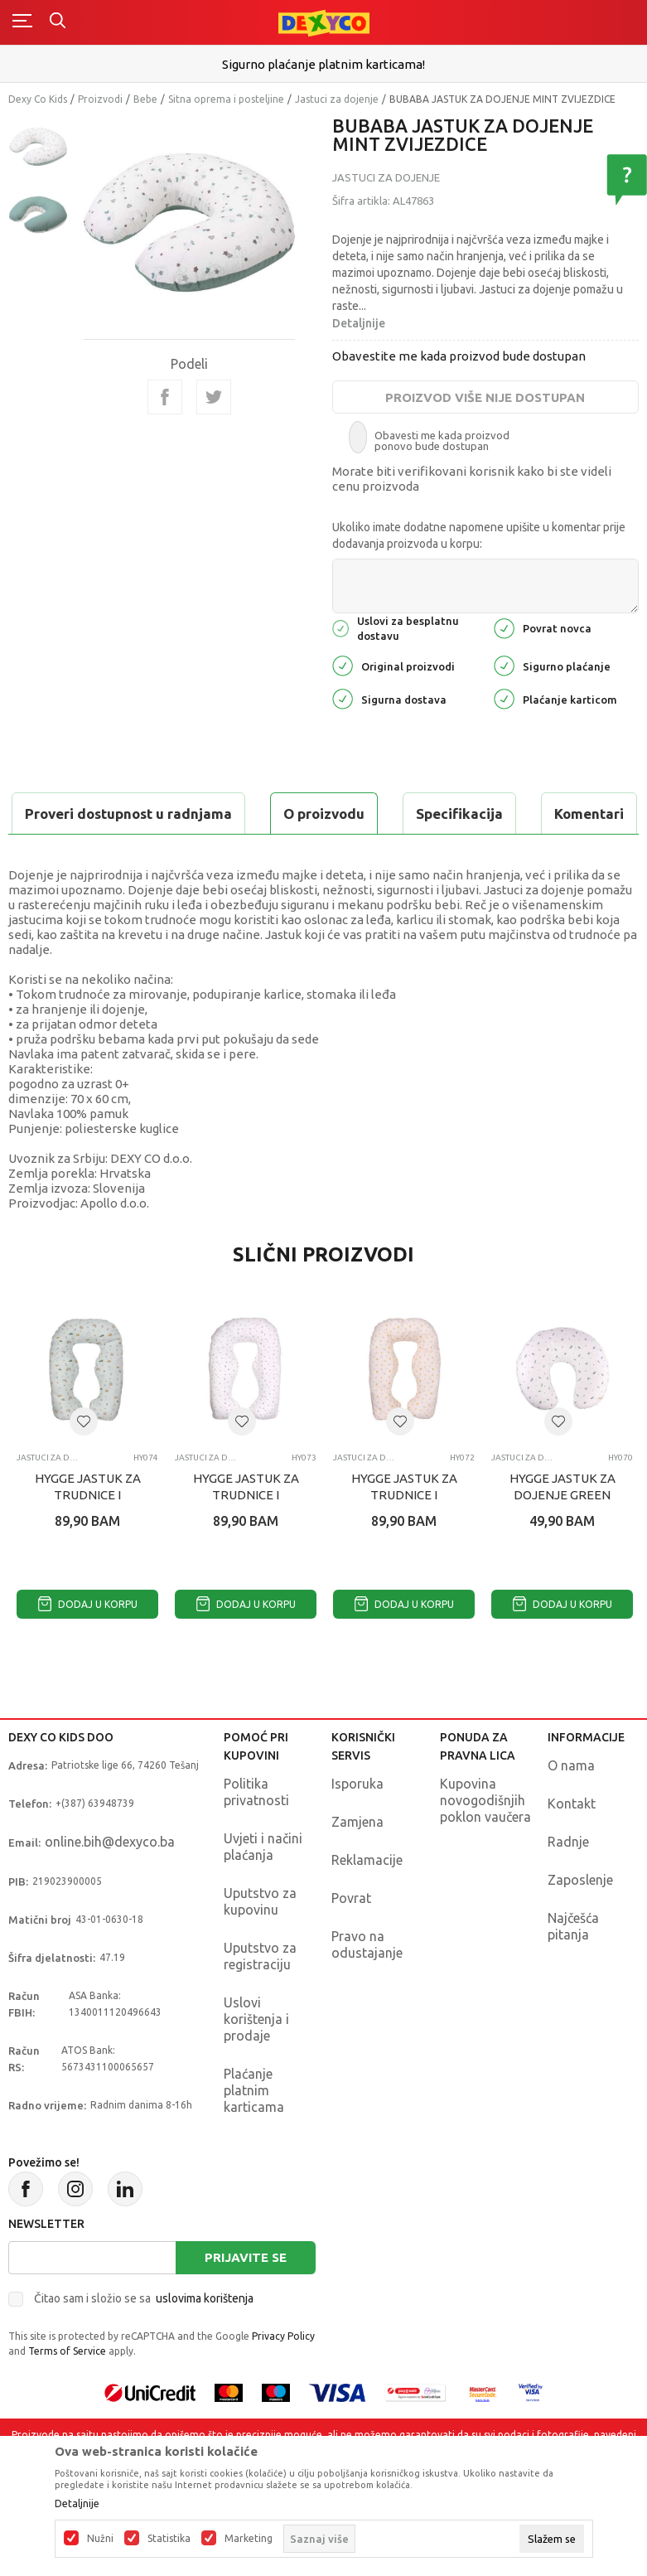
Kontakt (572, 1845)
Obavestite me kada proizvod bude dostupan (459, 356)
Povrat (351, 1939)
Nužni (100, 2539)
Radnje (568, 1883)
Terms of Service (67, 2392)
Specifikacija (210, 813)
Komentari (339, 813)
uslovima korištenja (204, 2339)
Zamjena (357, 1863)
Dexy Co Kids (37, 99)
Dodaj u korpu (88, 1645)
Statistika (169, 2539)
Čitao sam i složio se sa (143, 2340)
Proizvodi (100, 99)
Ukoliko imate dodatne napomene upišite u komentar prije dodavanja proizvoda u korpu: (478, 535)
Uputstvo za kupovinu (260, 1943)
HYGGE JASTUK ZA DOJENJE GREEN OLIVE (562, 1536)
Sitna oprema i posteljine (226, 99)
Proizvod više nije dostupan (485, 397)
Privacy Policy (283, 2377)
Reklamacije (367, 1901)
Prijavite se (246, 2299)
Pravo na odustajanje (367, 1986)
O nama (571, 1806)
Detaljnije (358, 323)
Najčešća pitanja (573, 1967)
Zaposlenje (580, 1921)
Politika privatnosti (256, 1833)
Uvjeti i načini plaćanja (263, 1888)
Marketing (249, 2539)
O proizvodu (74, 813)
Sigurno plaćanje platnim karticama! (323, 64)
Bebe (145, 99)
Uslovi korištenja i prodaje (256, 2060)
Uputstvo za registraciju (260, 1997)
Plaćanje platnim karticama (254, 2132)
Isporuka (357, 1825)
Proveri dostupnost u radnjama (137, 855)
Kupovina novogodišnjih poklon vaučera (485, 1842)
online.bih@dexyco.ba (110, 1883)
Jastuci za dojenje (337, 99)
